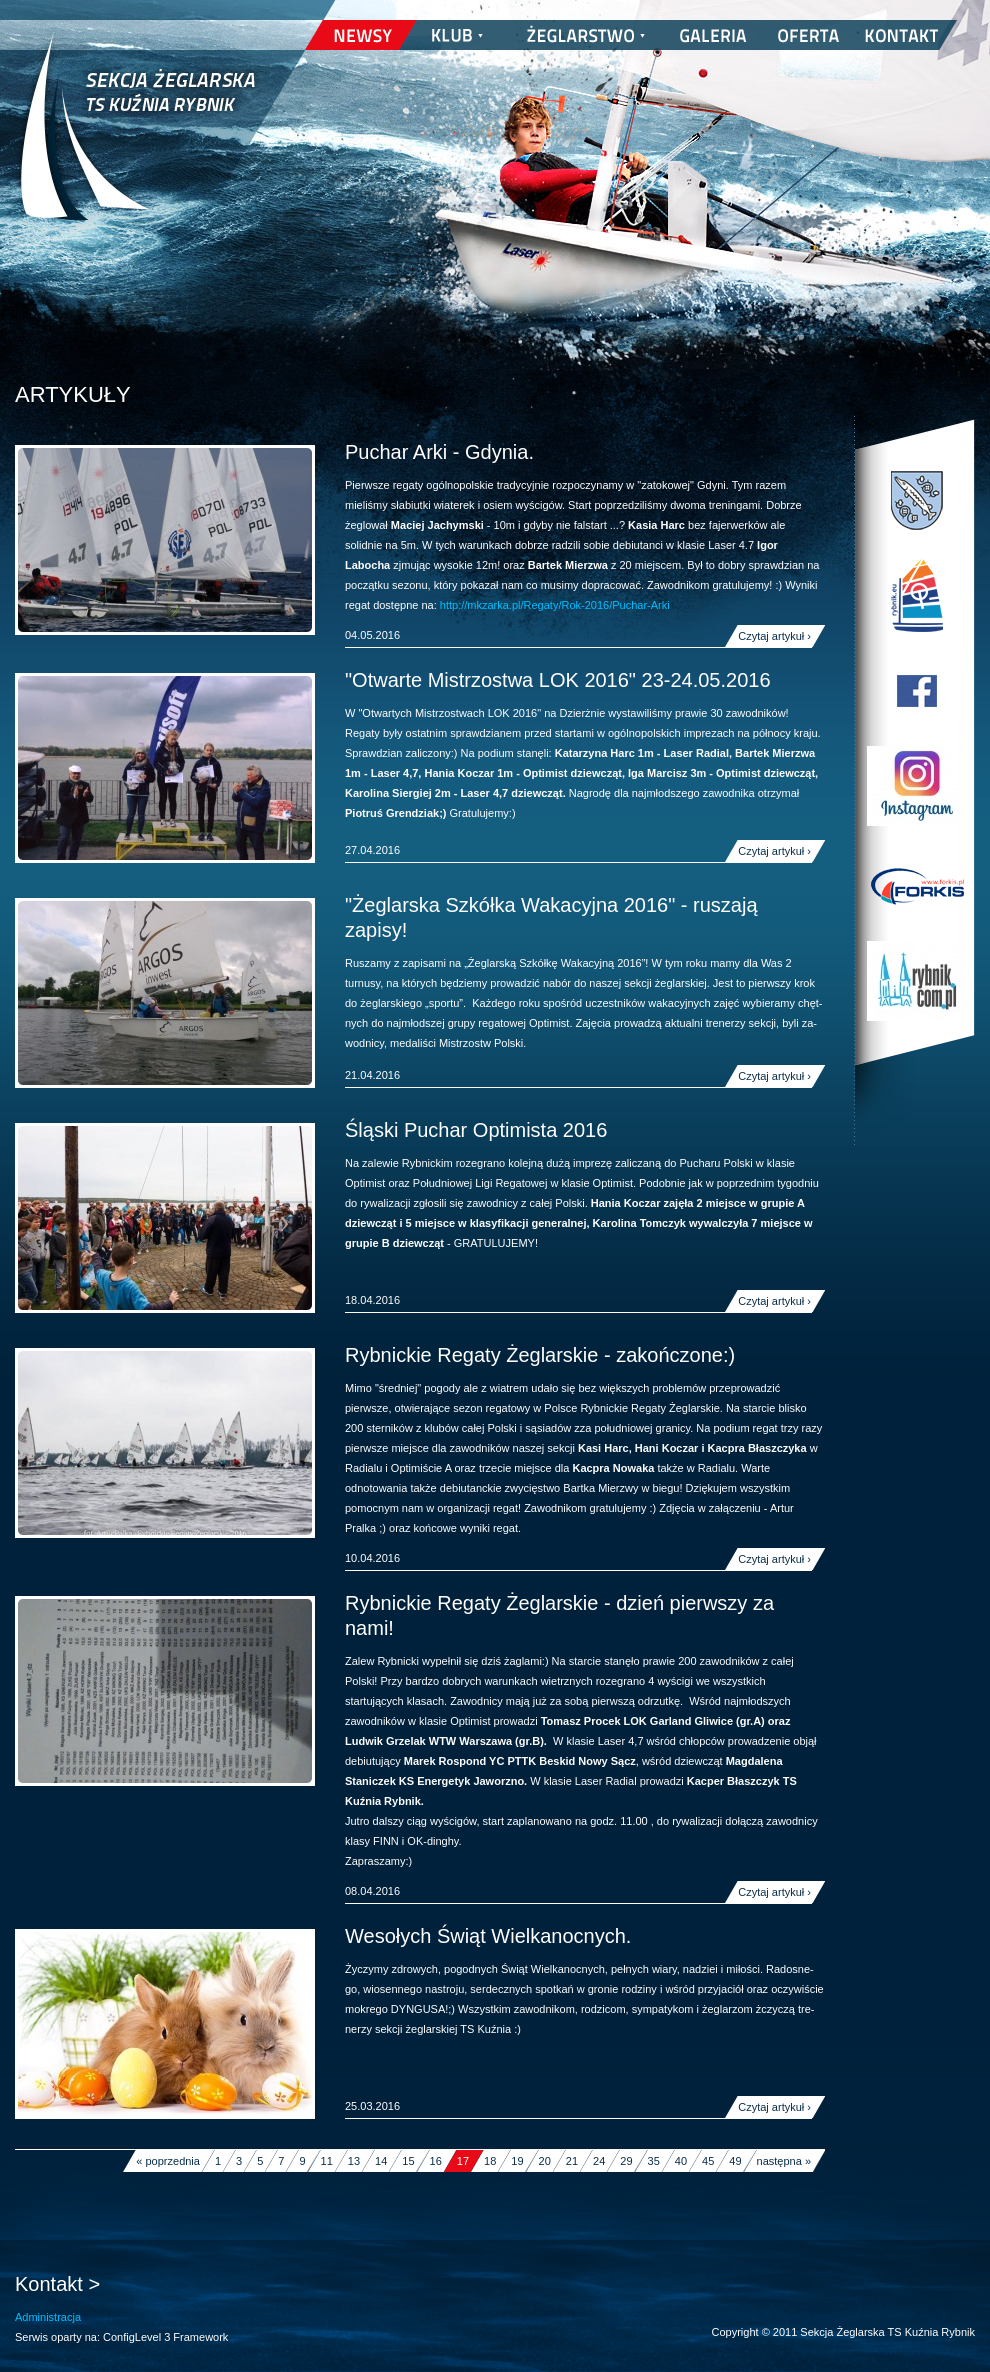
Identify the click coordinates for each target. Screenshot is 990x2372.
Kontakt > (57, 2284)
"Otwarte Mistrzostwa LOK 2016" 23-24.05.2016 (558, 680)
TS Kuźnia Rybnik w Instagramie (917, 786)
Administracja (48, 2317)
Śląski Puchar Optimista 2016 (476, 1130)
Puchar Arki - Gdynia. (439, 452)
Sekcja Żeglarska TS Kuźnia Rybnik (137, 140)
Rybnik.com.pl (917, 981)
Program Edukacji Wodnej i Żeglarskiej (917, 596)
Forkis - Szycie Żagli (917, 886)
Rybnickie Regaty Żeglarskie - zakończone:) (540, 1355)
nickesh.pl (955, 2352)
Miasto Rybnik (917, 501)
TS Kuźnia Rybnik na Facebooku (917, 691)
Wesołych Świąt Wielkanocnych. (488, 1936)
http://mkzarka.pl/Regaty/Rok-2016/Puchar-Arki (555, 605)
